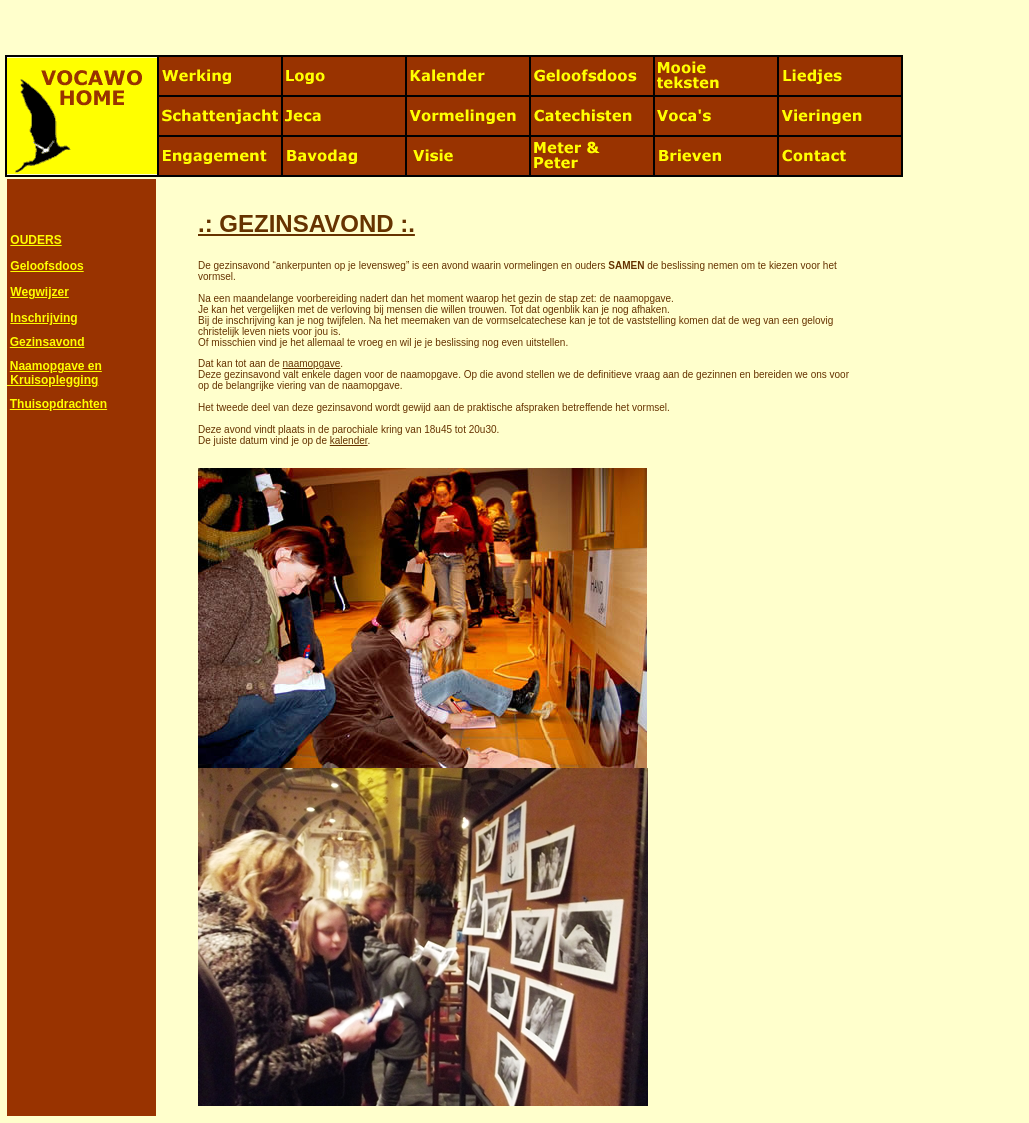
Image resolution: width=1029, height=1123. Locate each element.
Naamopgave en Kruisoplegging (54, 373)
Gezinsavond (47, 342)
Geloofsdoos (46, 266)
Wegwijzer (39, 292)
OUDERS (35, 240)
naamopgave (312, 363)
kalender (349, 440)
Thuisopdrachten (58, 404)
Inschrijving (43, 318)
